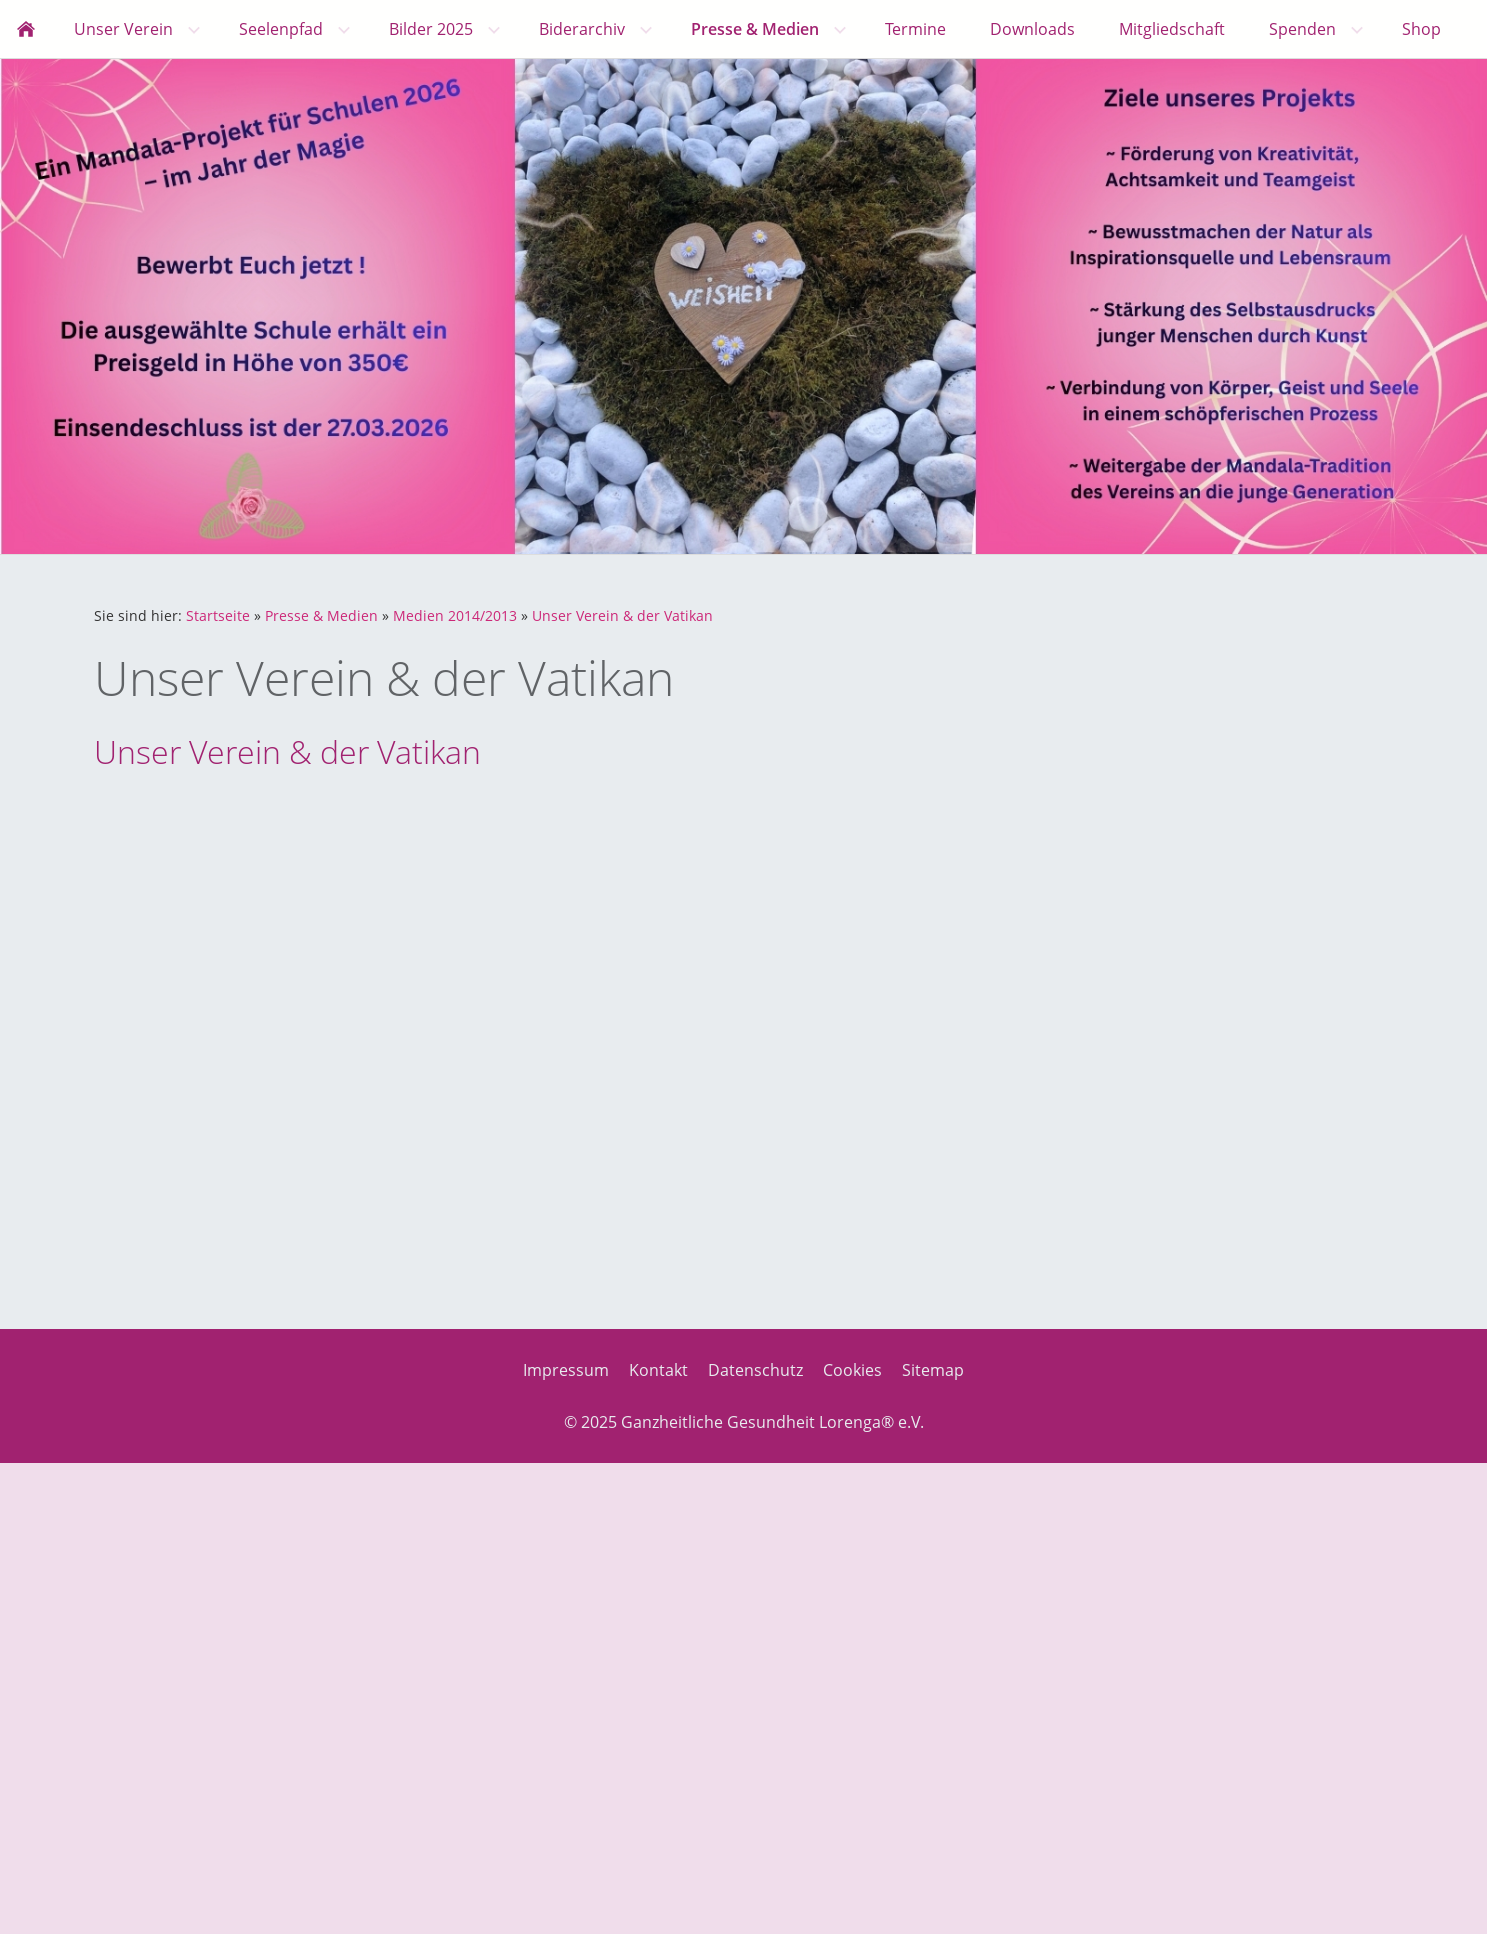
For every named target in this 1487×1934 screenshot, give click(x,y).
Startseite (218, 615)
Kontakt (658, 1370)
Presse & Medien (321, 615)
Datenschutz (755, 1370)
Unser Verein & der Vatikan (622, 615)
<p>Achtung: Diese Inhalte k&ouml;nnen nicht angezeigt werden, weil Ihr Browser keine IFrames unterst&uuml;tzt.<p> (679, 1033)
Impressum (566, 1370)
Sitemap (933, 1370)
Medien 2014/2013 (455, 615)
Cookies (852, 1370)
